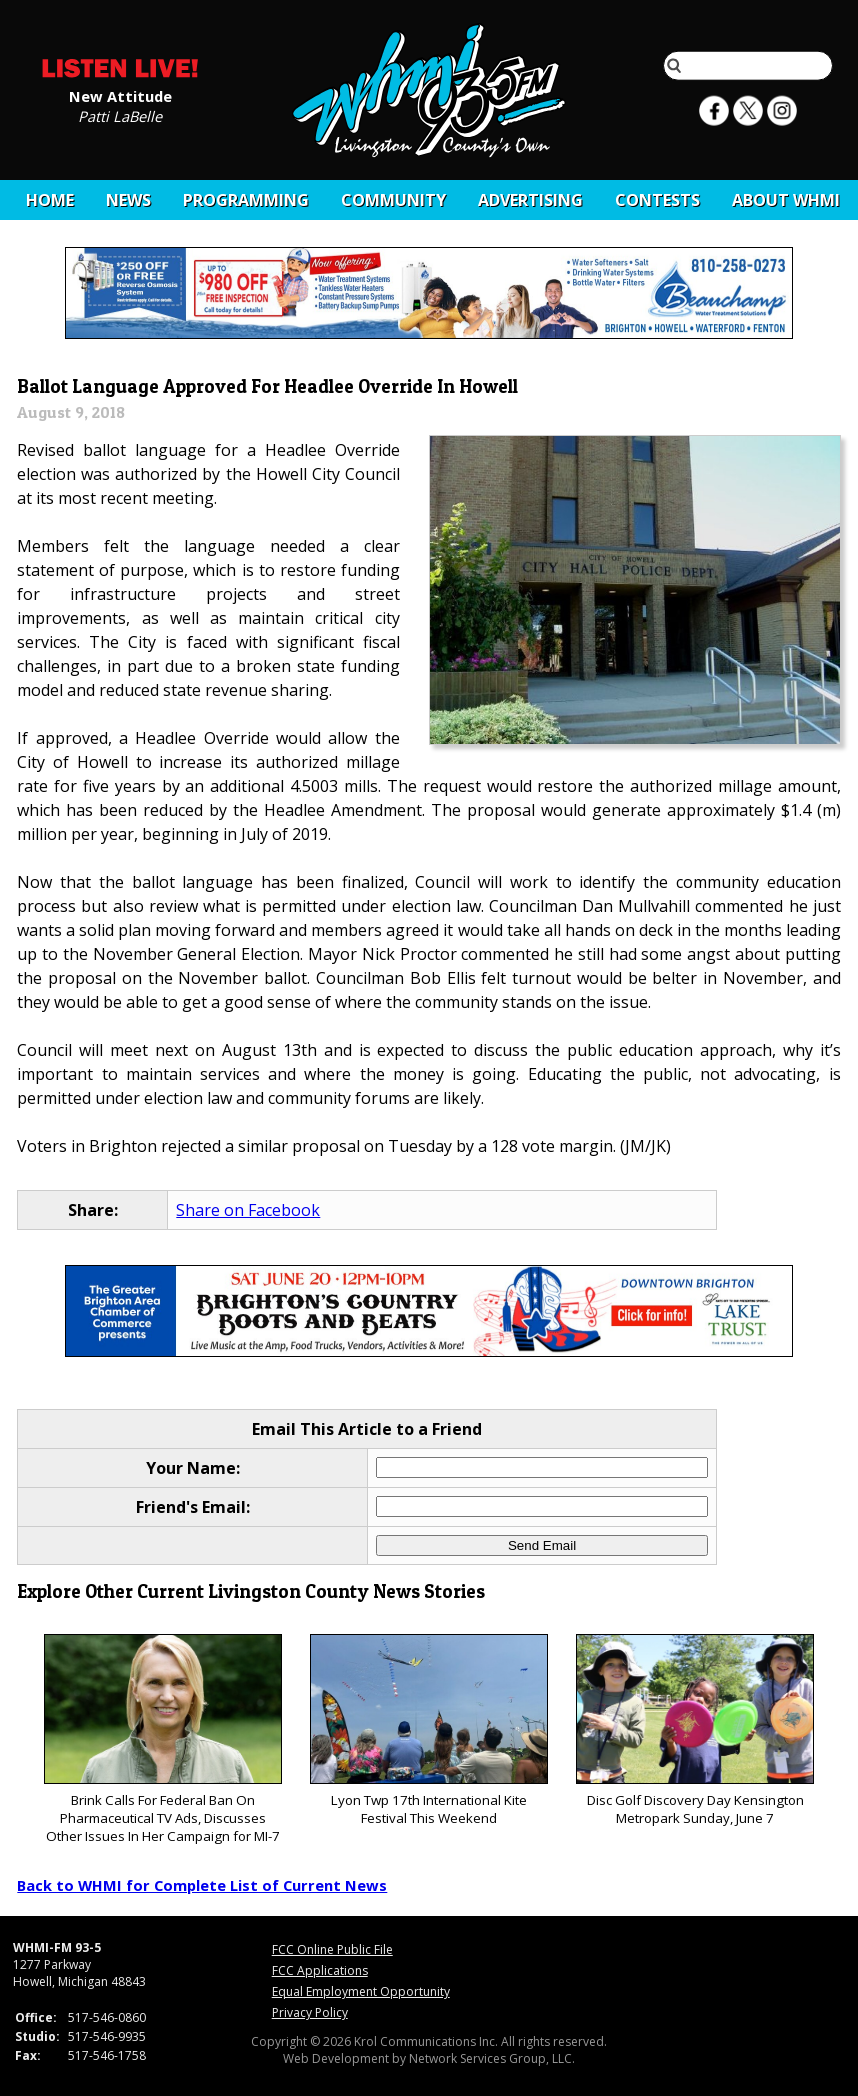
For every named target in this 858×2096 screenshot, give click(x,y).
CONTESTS (657, 200)
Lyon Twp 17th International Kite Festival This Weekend (428, 1730)
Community (393, 200)
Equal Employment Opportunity (361, 1991)
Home (50, 200)
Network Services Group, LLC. (492, 2058)
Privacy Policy (310, 2012)
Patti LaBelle (120, 115)
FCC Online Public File (332, 1949)
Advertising (530, 200)
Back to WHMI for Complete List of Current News (202, 1885)
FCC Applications (320, 1970)
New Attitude (120, 95)
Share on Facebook (248, 1210)
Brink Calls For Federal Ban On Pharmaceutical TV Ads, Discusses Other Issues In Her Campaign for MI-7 (162, 1739)
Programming (246, 200)
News (128, 200)
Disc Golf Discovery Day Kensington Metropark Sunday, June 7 (694, 1730)
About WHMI (786, 200)
